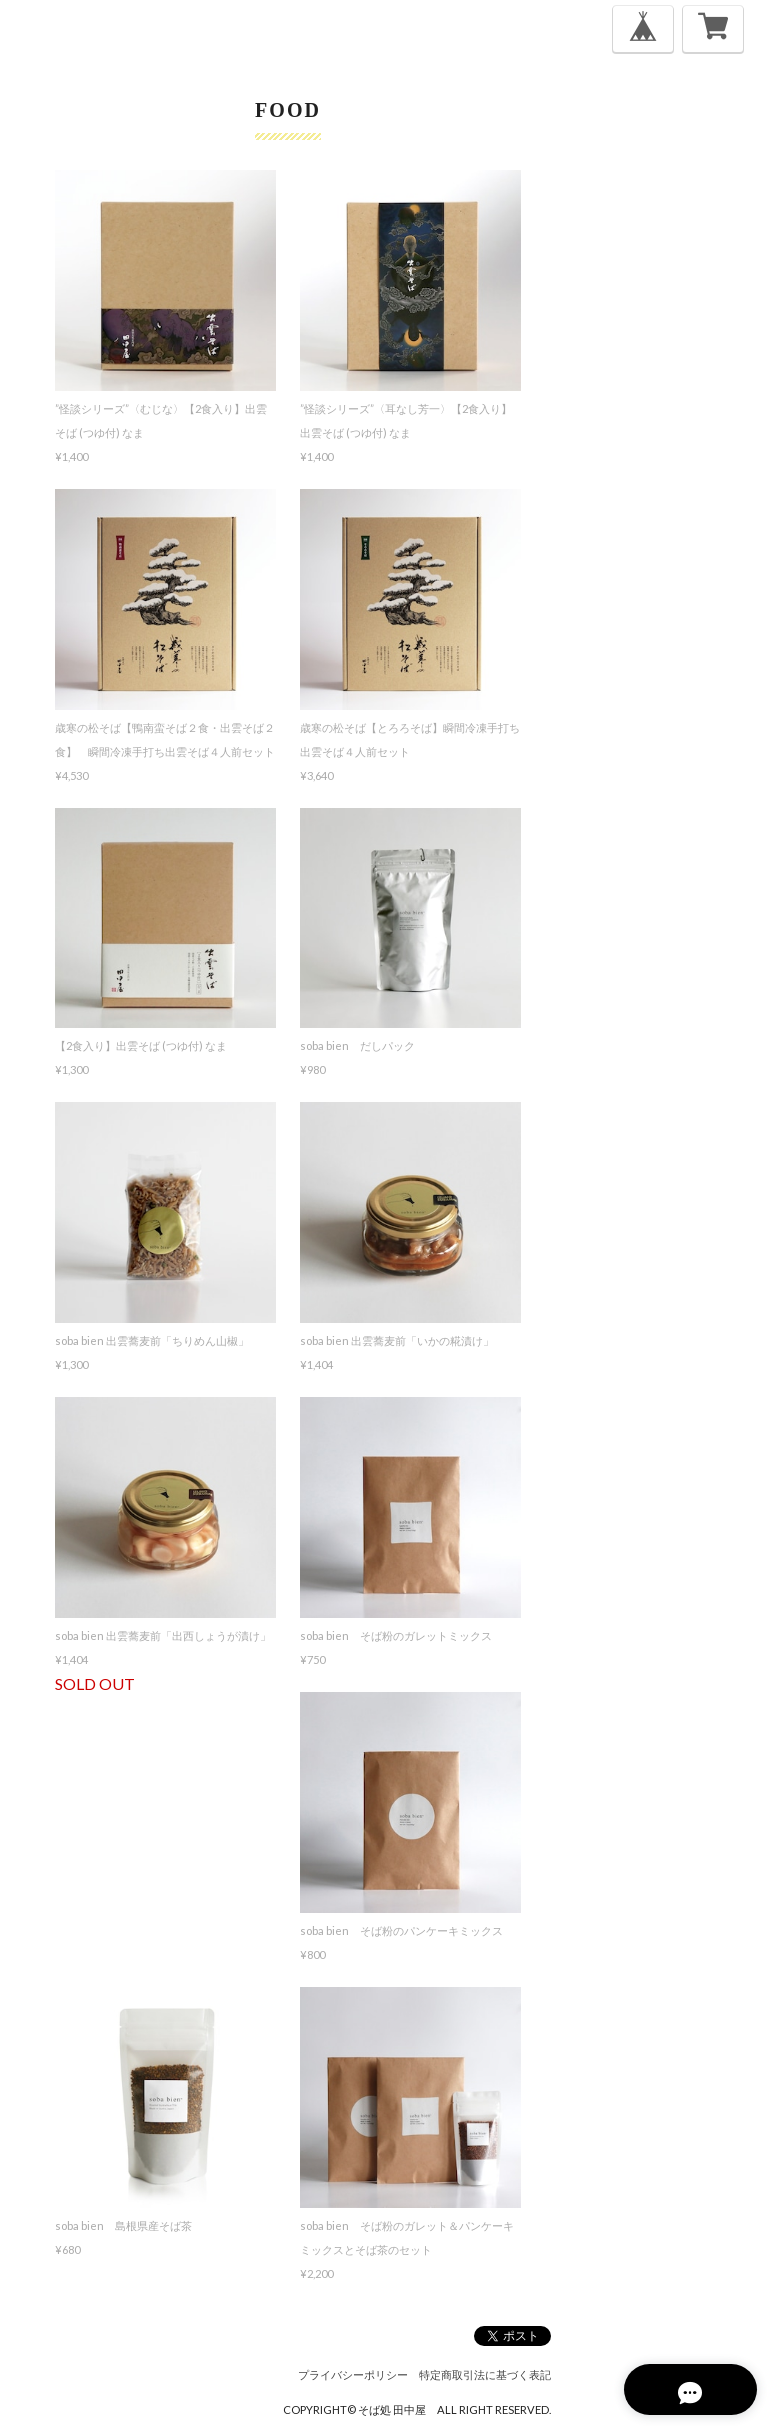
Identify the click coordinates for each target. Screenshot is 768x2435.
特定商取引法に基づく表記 (485, 2374)
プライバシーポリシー (353, 2374)
